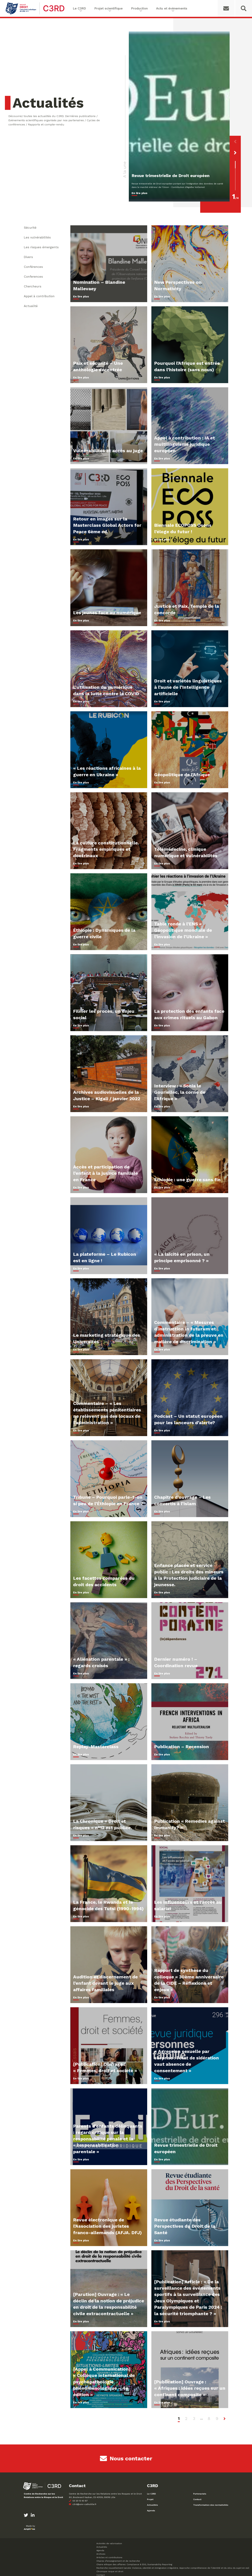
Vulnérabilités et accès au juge (108, 450)
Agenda (151, 2510)
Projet (150, 2499)
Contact (197, 2499)
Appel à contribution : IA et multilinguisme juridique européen (184, 444)
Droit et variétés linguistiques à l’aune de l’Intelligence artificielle (188, 687)
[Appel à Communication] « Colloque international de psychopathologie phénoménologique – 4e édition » (104, 2381)
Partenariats (199, 2494)
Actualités (152, 2505)
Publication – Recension (181, 1746)
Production (139, 8)
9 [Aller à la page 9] (217, 2418)
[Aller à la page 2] (224, 2418)
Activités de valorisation (109, 2543)
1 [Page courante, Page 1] (179, 2418)
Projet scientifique (108, 8)
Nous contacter (126, 2458)
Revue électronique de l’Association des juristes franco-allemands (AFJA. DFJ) (107, 2226)
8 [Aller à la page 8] (209, 2418)
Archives (100, 2554)
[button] (235, 141)
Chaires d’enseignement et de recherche (118, 2561)
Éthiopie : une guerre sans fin (187, 1179)
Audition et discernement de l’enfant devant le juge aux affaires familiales (105, 1983)
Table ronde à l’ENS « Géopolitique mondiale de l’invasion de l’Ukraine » (183, 930)
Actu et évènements (171, 8)
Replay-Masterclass (95, 1746)
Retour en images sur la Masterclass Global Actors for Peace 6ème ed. (107, 525)
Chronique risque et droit (109, 2571)
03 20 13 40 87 (78, 2501)
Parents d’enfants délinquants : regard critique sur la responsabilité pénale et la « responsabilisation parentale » (107, 2138)
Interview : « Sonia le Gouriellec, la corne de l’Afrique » (179, 1092)
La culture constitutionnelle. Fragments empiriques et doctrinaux (106, 849)
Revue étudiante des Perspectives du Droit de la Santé (184, 2226)
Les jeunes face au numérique (107, 612)
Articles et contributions (109, 2557)
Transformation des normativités (210, 2505)
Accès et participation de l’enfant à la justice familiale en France (105, 1173)
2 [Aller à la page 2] (186, 2418)
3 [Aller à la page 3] (194, 2418)
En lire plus (139, 193)
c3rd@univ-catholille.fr (82, 2504)
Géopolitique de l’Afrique (182, 774)
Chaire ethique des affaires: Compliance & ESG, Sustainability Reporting (134, 2564)
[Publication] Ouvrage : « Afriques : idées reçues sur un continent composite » (189, 2388)
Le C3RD (79, 8)
